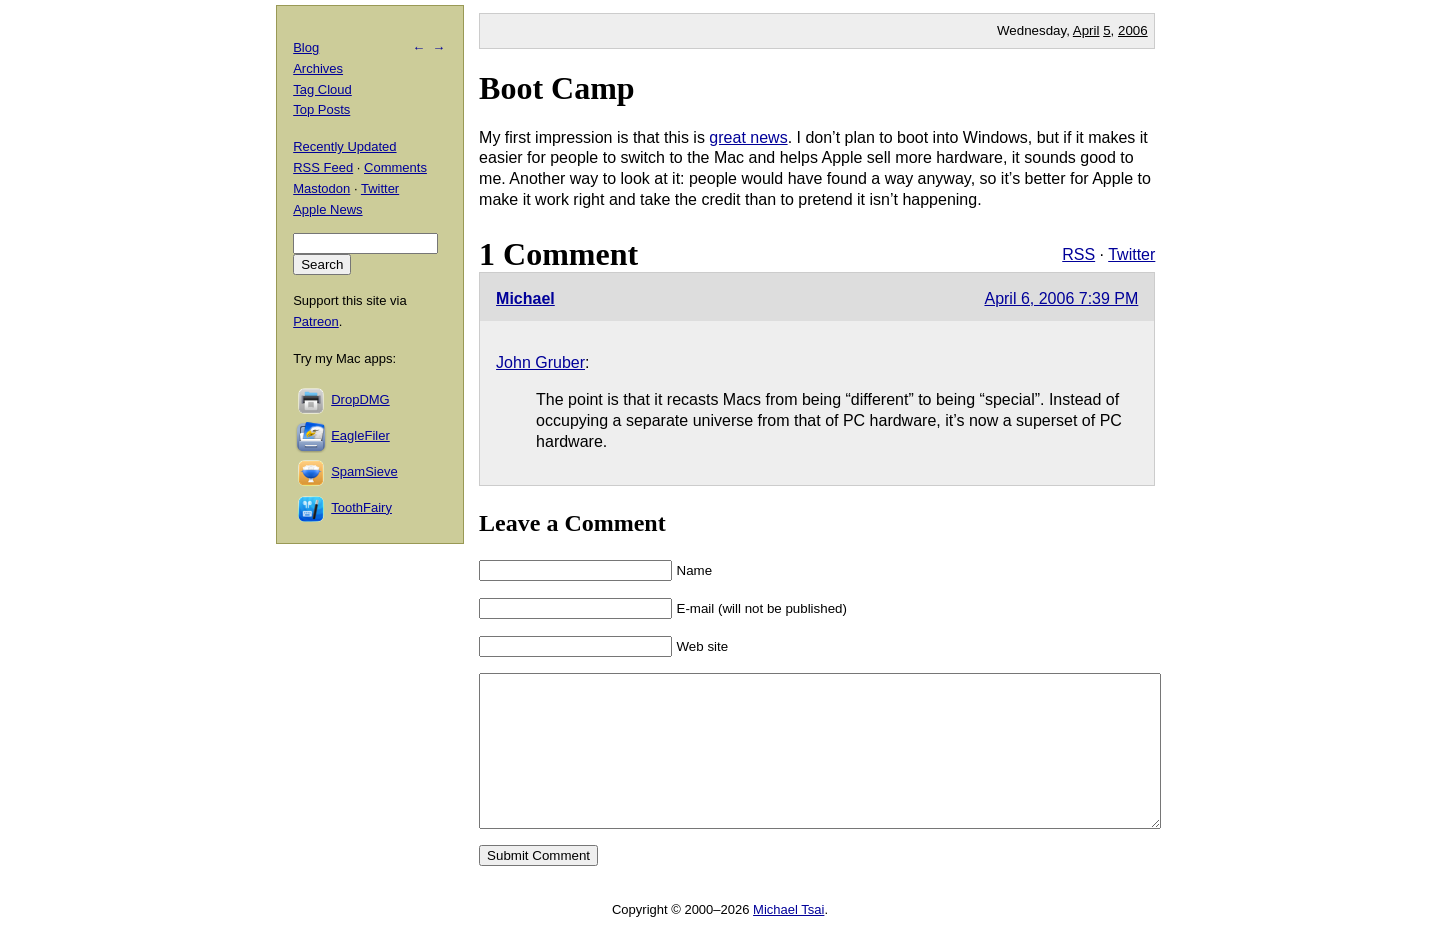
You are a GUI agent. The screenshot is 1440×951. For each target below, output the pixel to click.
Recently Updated (344, 146)
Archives (318, 68)
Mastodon (321, 188)
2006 (1133, 30)
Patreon (316, 321)
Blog (306, 47)
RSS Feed (323, 167)
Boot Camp (557, 88)
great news (748, 137)
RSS (1078, 254)
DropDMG (360, 399)
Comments (395, 167)
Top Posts (321, 109)
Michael (525, 298)
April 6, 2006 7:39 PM (1061, 298)
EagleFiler (360, 435)
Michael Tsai (788, 939)
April (1086, 30)
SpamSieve (364, 471)
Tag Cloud (322, 89)
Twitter (1131, 254)
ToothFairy (361, 507)
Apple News (327, 209)
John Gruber (540, 362)
